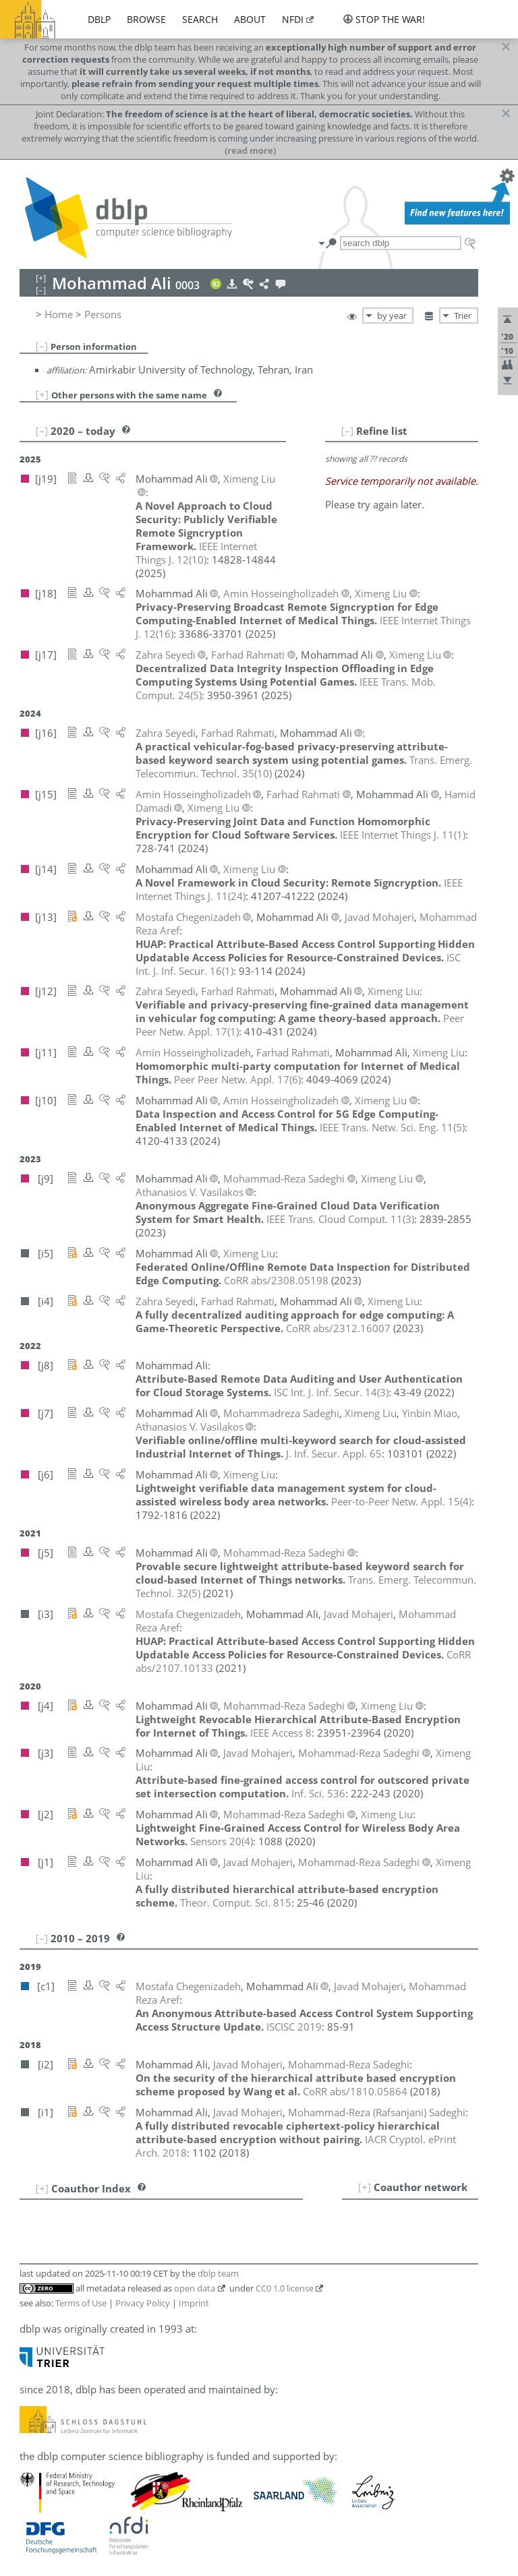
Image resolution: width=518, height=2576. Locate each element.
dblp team (218, 2273)
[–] (42, 346)
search (200, 19)
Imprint (194, 2303)
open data (194, 2288)
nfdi (293, 19)
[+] (42, 394)
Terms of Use (81, 2303)
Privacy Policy (142, 2303)
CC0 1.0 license (285, 2288)
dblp (99, 19)
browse (146, 19)
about (250, 19)
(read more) (250, 150)
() (196, 552)
